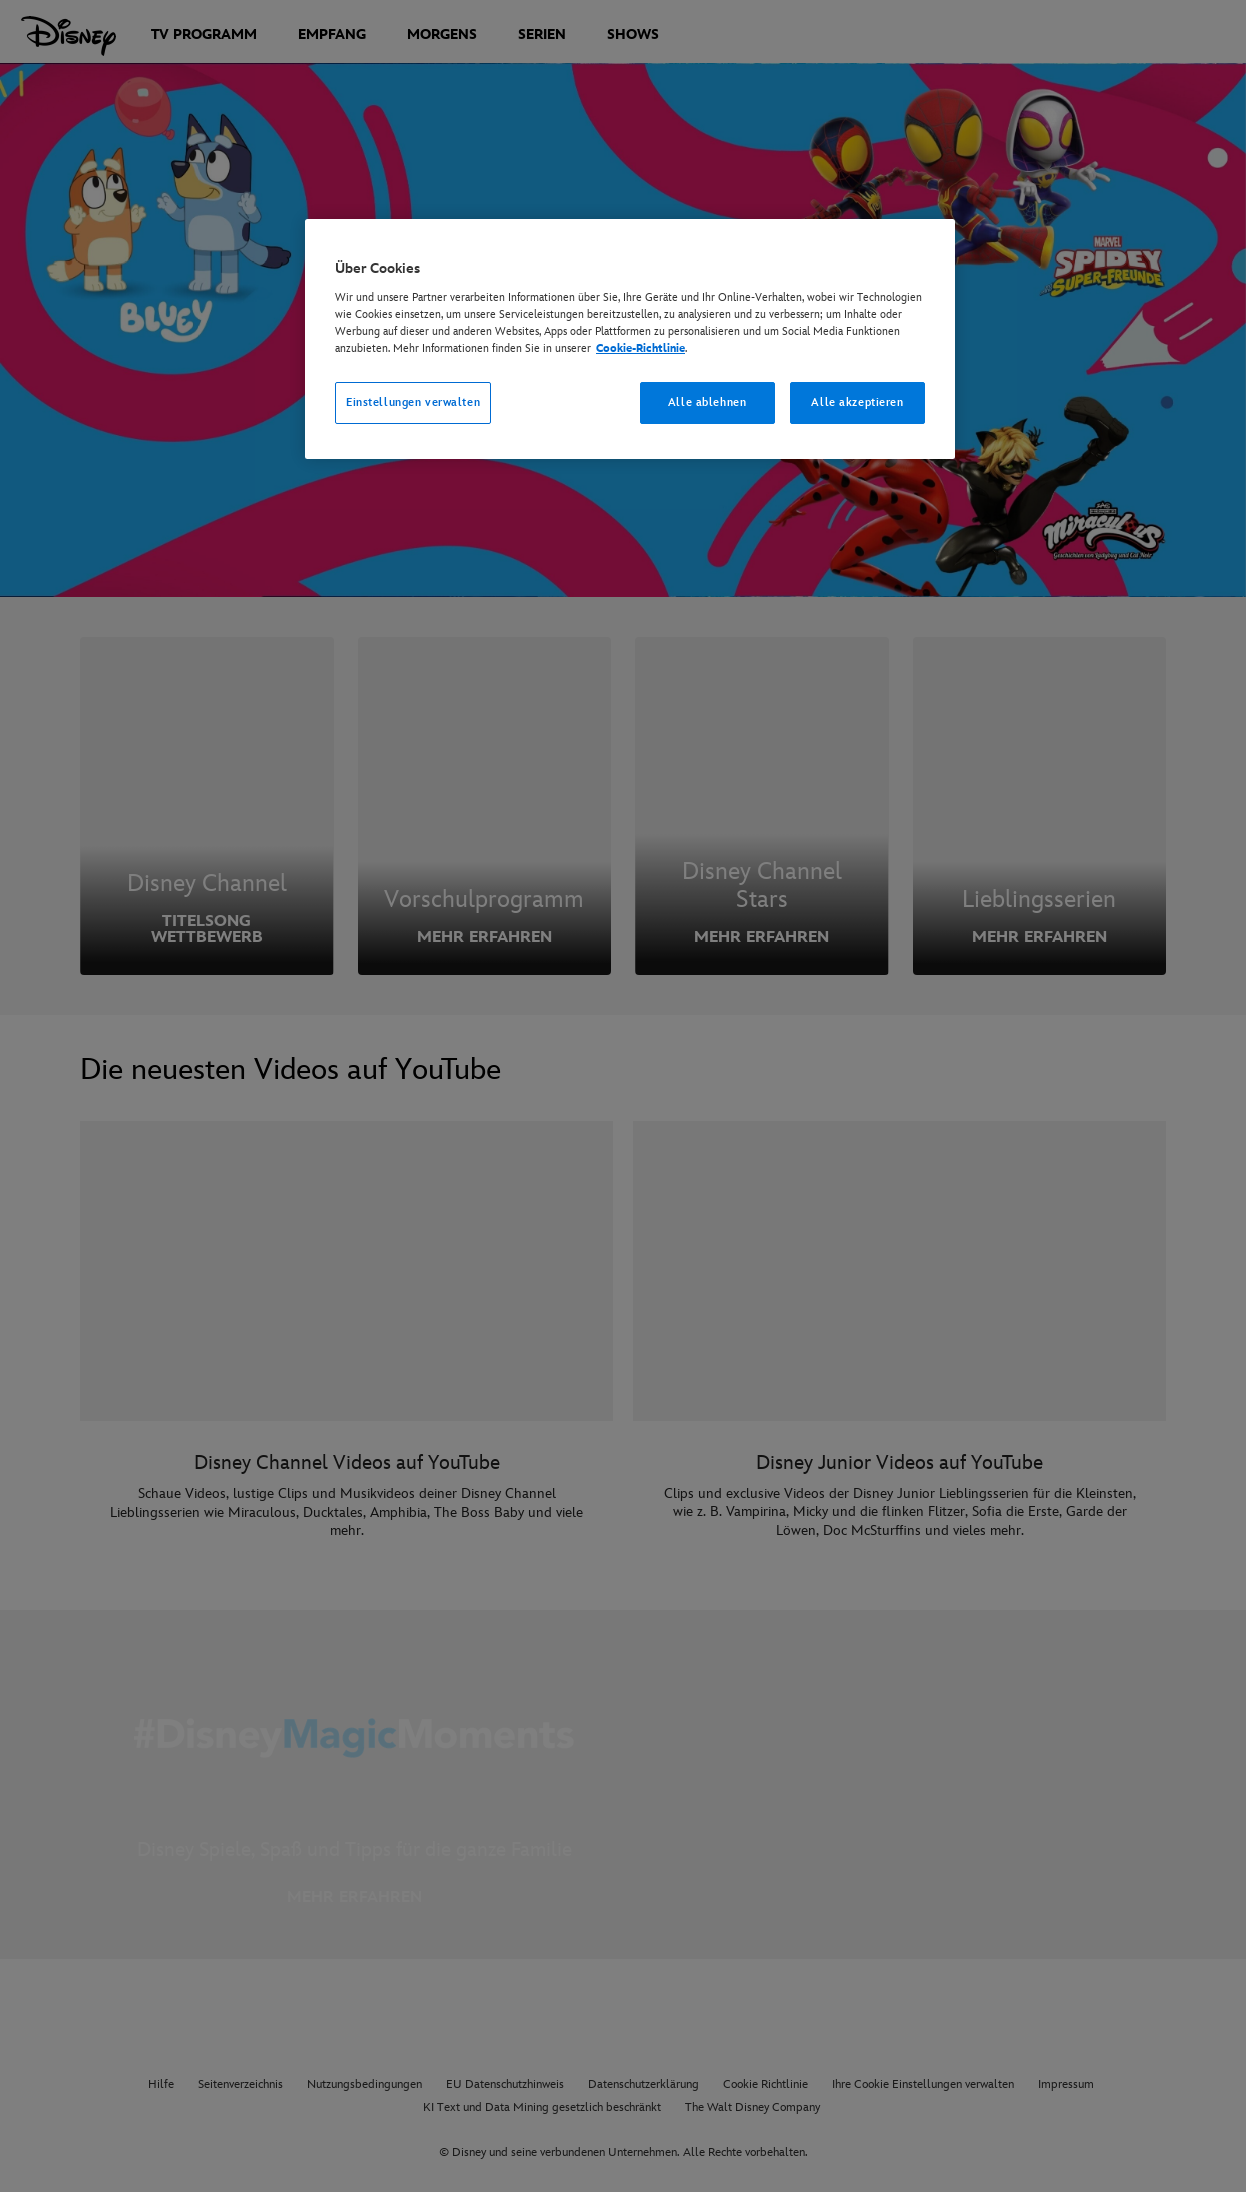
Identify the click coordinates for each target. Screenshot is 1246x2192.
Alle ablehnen (707, 402)
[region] (630, 339)
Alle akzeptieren (857, 402)
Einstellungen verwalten (413, 402)
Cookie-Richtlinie (640, 348)
